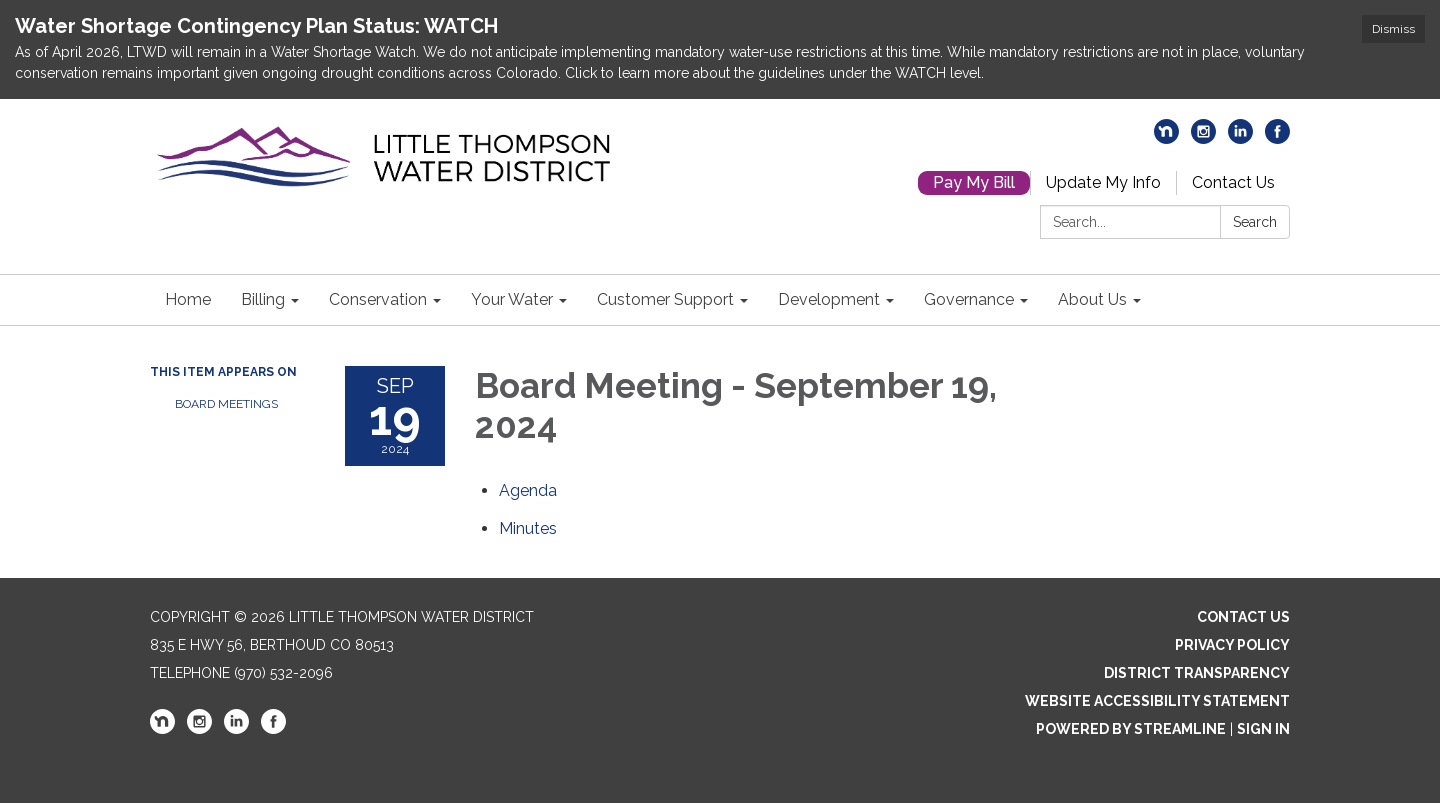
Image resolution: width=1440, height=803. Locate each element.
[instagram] (1203, 138)
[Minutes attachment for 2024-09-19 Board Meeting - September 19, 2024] (528, 528)
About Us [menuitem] (1092, 299)
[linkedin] (1240, 138)
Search (1255, 222)
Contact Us (1233, 182)
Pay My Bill (974, 182)
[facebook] (1277, 138)
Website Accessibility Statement (1157, 701)
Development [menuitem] (829, 299)
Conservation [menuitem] (378, 299)
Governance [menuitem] (969, 299)
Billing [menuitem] (263, 299)
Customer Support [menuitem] (665, 299)
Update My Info (1103, 182)
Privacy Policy (1232, 645)
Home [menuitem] (188, 299)
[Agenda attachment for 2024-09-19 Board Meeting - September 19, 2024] (528, 490)
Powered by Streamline (1131, 729)
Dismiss (1393, 29)
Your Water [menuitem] (512, 299)
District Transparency (1197, 673)
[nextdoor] (1166, 138)
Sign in (1263, 729)
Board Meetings (226, 404)
